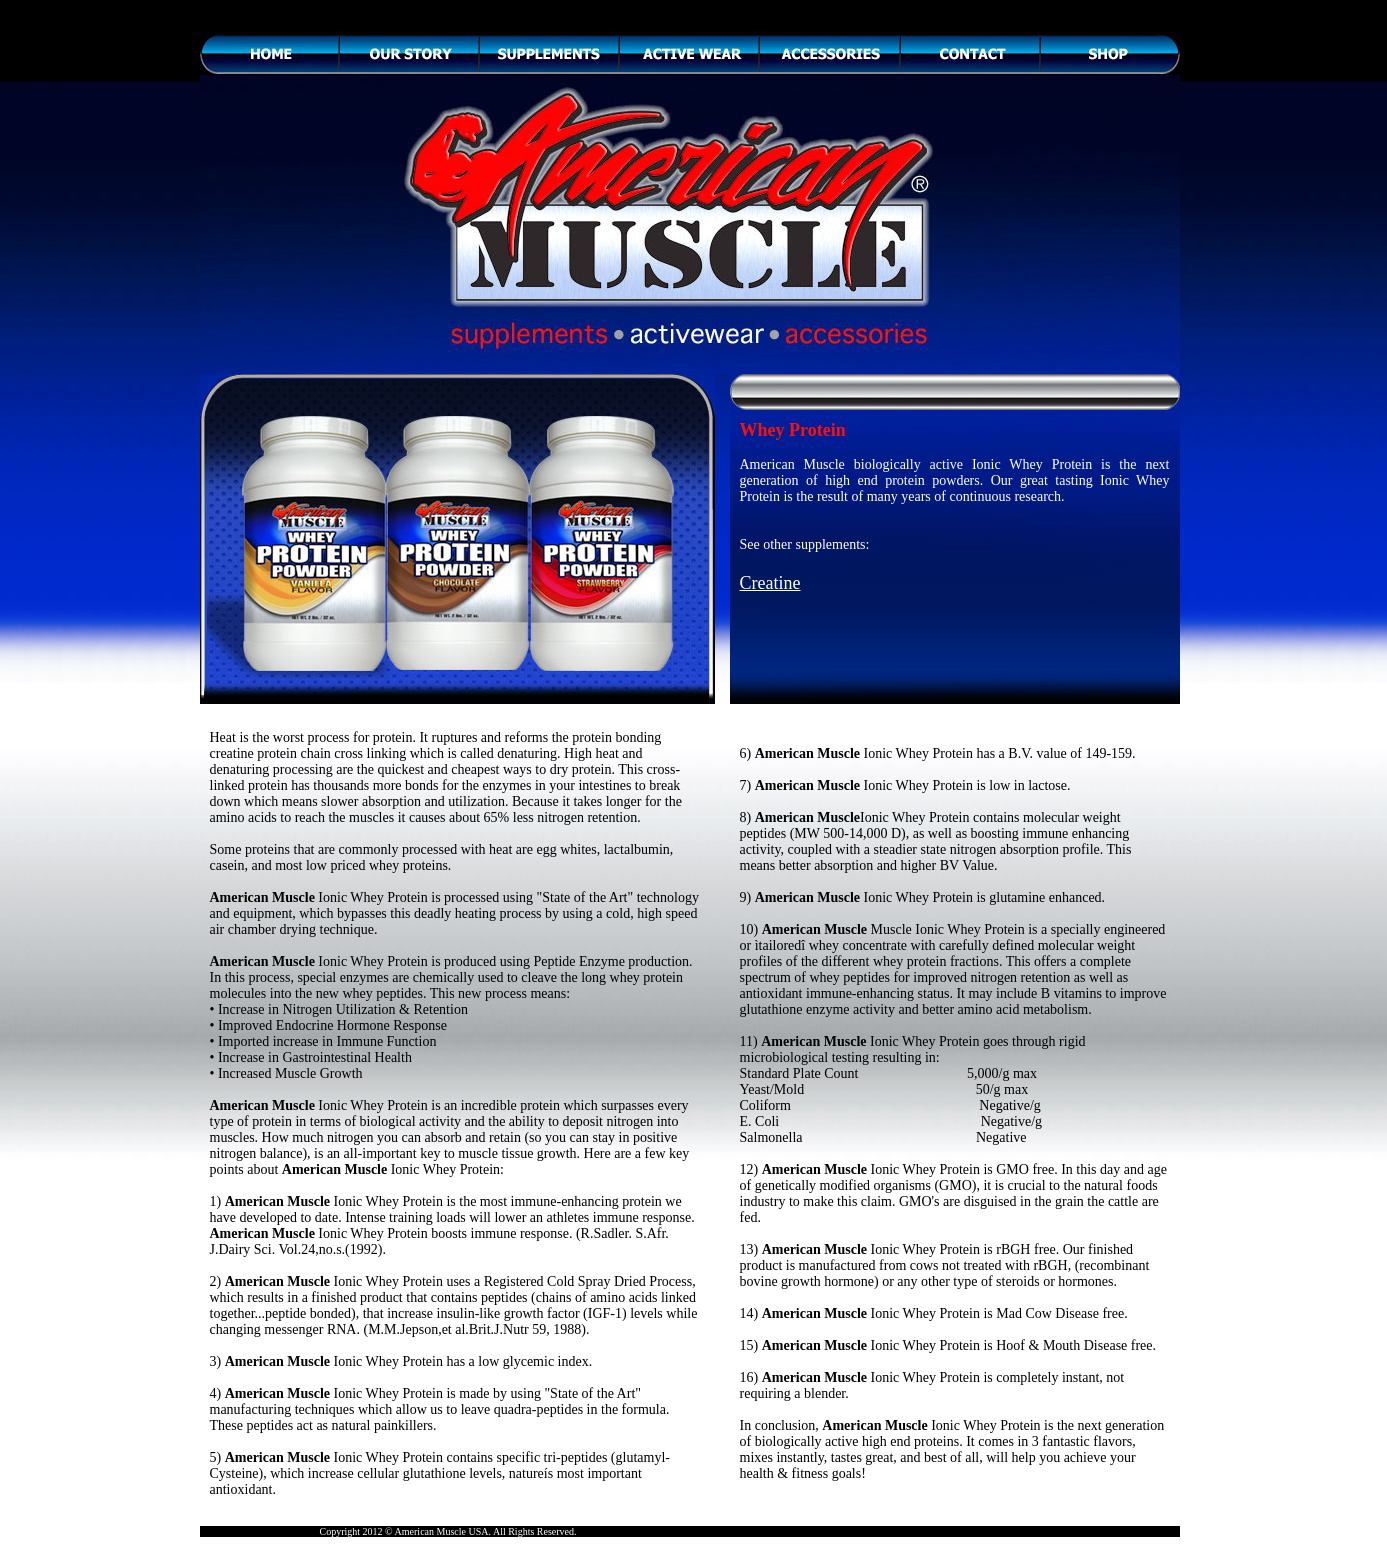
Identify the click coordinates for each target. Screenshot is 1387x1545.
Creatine (770, 583)
